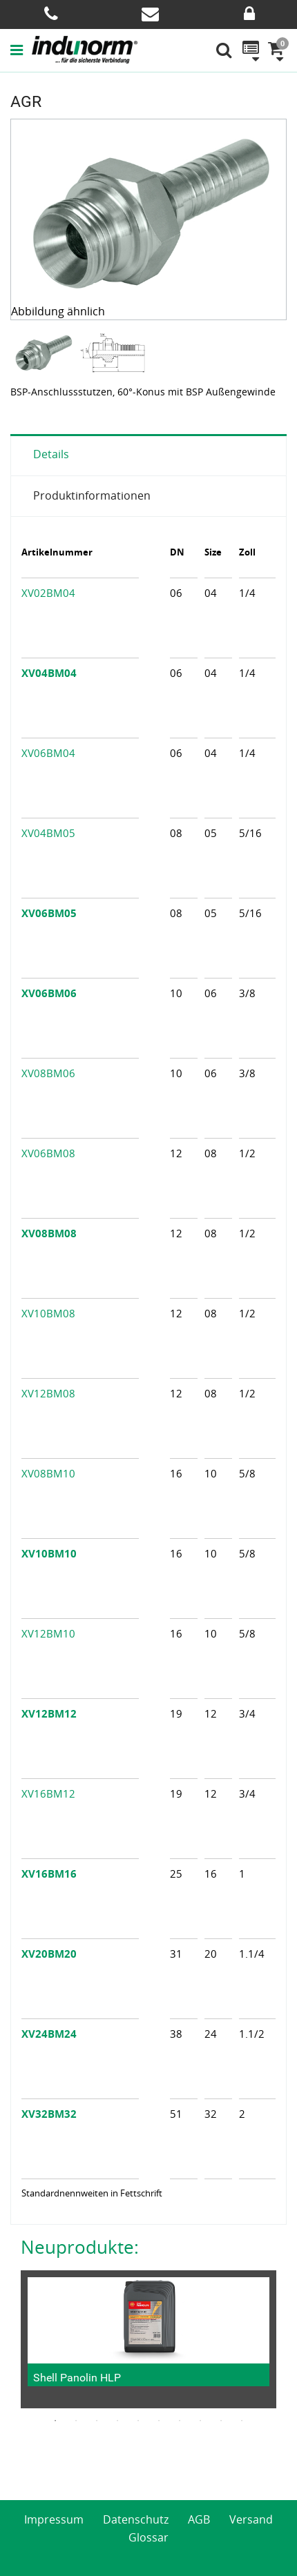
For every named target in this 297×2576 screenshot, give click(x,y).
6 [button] (159, 2421)
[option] (44, 352)
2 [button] (76, 2421)
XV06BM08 (48, 1153)
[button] (21, 49)
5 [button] (138, 2421)
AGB (199, 2519)
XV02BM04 (48, 593)
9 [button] (221, 2421)
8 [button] (200, 2421)
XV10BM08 (48, 1313)
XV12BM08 (48, 1393)
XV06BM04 (48, 753)
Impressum (54, 2519)
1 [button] (55, 2421)
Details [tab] (51, 454)
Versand (251, 2519)
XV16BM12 (48, 1793)
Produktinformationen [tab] (92, 495)
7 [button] (179, 2421)
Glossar (148, 2537)
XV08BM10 (48, 1473)
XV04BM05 (48, 833)
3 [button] (97, 2421)
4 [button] (117, 2421)
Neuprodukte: (80, 2246)
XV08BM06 (48, 1073)
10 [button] (242, 2421)
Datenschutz (136, 2519)
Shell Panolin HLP (77, 2377)
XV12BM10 (48, 1633)
